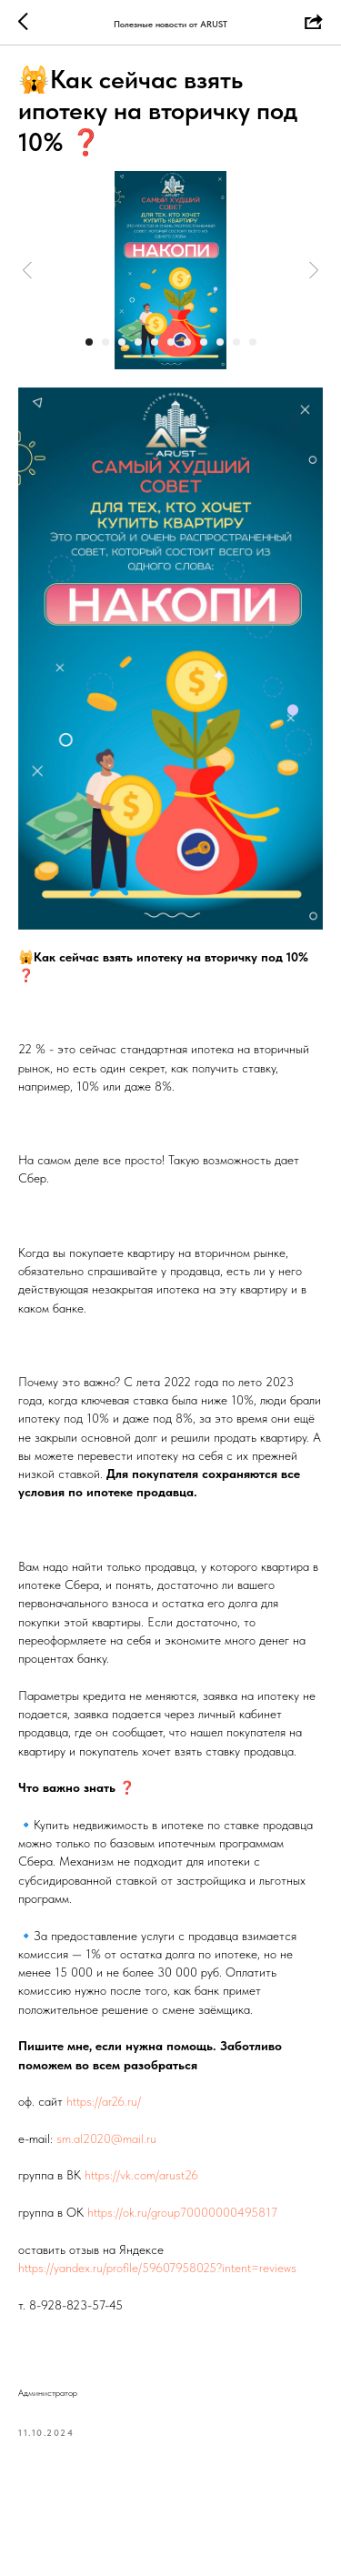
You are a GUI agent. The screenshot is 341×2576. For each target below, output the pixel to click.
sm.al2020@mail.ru (106, 2138)
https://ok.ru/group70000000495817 (182, 2212)
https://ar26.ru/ (103, 2101)
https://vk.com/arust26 (141, 2175)
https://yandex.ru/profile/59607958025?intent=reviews (157, 2267)
